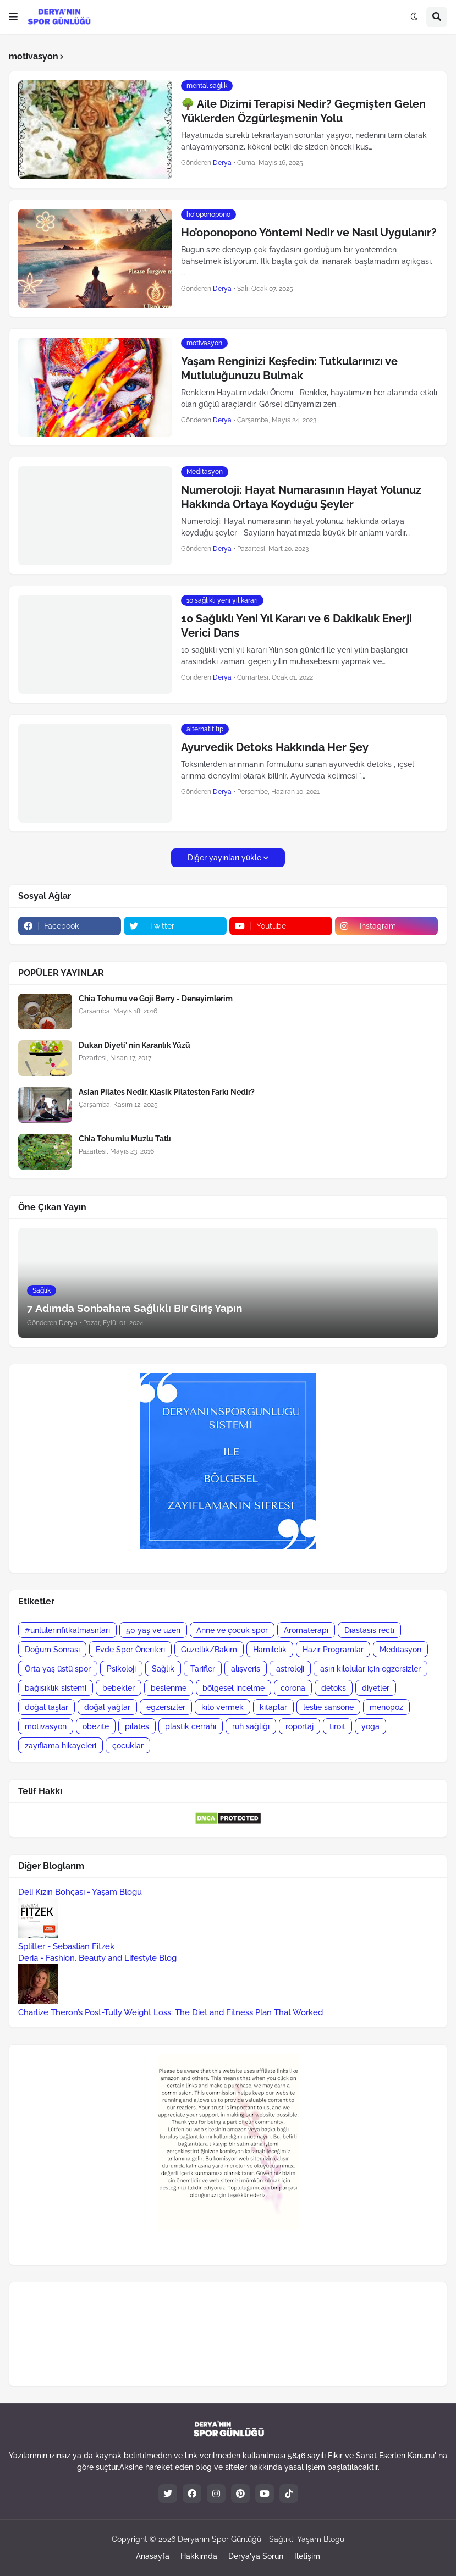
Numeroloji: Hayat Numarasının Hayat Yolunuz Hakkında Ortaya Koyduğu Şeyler (301, 497)
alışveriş (245, 1668)
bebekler (118, 1688)
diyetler (375, 1688)
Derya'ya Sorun (255, 2556)
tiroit (337, 1726)
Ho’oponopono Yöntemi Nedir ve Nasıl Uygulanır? (309, 232)
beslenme (168, 1688)
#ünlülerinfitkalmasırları (67, 1630)
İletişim (307, 2556)
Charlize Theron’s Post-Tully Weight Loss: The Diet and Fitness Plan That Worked (170, 2012)
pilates (137, 1726)
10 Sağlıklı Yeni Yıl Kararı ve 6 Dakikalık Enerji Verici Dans (296, 625)
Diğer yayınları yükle (224, 857)
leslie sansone (328, 1707)
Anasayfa (152, 2556)
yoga (370, 1726)
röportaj (299, 1726)
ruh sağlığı (251, 1726)
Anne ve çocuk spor (232, 1630)
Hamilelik (270, 1649)
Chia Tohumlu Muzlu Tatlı (125, 1138)
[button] (13, 17)
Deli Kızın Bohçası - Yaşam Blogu (80, 1892)
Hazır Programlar (333, 1649)
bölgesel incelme (233, 1688)
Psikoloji (121, 1668)
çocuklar (128, 1745)
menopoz (386, 1707)
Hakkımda (198, 2556)
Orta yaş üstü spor (58, 1668)
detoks (333, 1688)
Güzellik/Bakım (209, 1649)
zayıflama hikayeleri (60, 1745)
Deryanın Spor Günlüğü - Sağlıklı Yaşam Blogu (261, 2539)
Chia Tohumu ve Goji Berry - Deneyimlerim (156, 998)
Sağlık (163, 1668)
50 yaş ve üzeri (153, 1630)
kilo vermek (222, 1707)
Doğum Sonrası (52, 1649)
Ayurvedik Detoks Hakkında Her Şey (275, 747)
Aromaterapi (306, 1630)
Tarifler (202, 1668)
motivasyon (46, 1726)
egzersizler (165, 1707)
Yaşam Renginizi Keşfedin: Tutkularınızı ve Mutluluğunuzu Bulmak (289, 368)
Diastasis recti (369, 1630)
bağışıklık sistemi (55, 1688)
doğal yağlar (107, 1707)
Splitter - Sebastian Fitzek (66, 1946)
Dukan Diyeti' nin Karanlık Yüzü (134, 1045)
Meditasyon (400, 1649)
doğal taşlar (46, 1707)
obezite (96, 1726)
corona (293, 1688)
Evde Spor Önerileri (130, 1649)
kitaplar (273, 1707)
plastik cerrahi (190, 1726)
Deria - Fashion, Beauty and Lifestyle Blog (97, 1958)
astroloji (290, 1668)
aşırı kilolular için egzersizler (370, 1668)
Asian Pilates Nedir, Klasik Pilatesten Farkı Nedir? (167, 1092)
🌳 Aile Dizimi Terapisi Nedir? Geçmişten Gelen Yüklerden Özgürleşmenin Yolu (303, 111)
